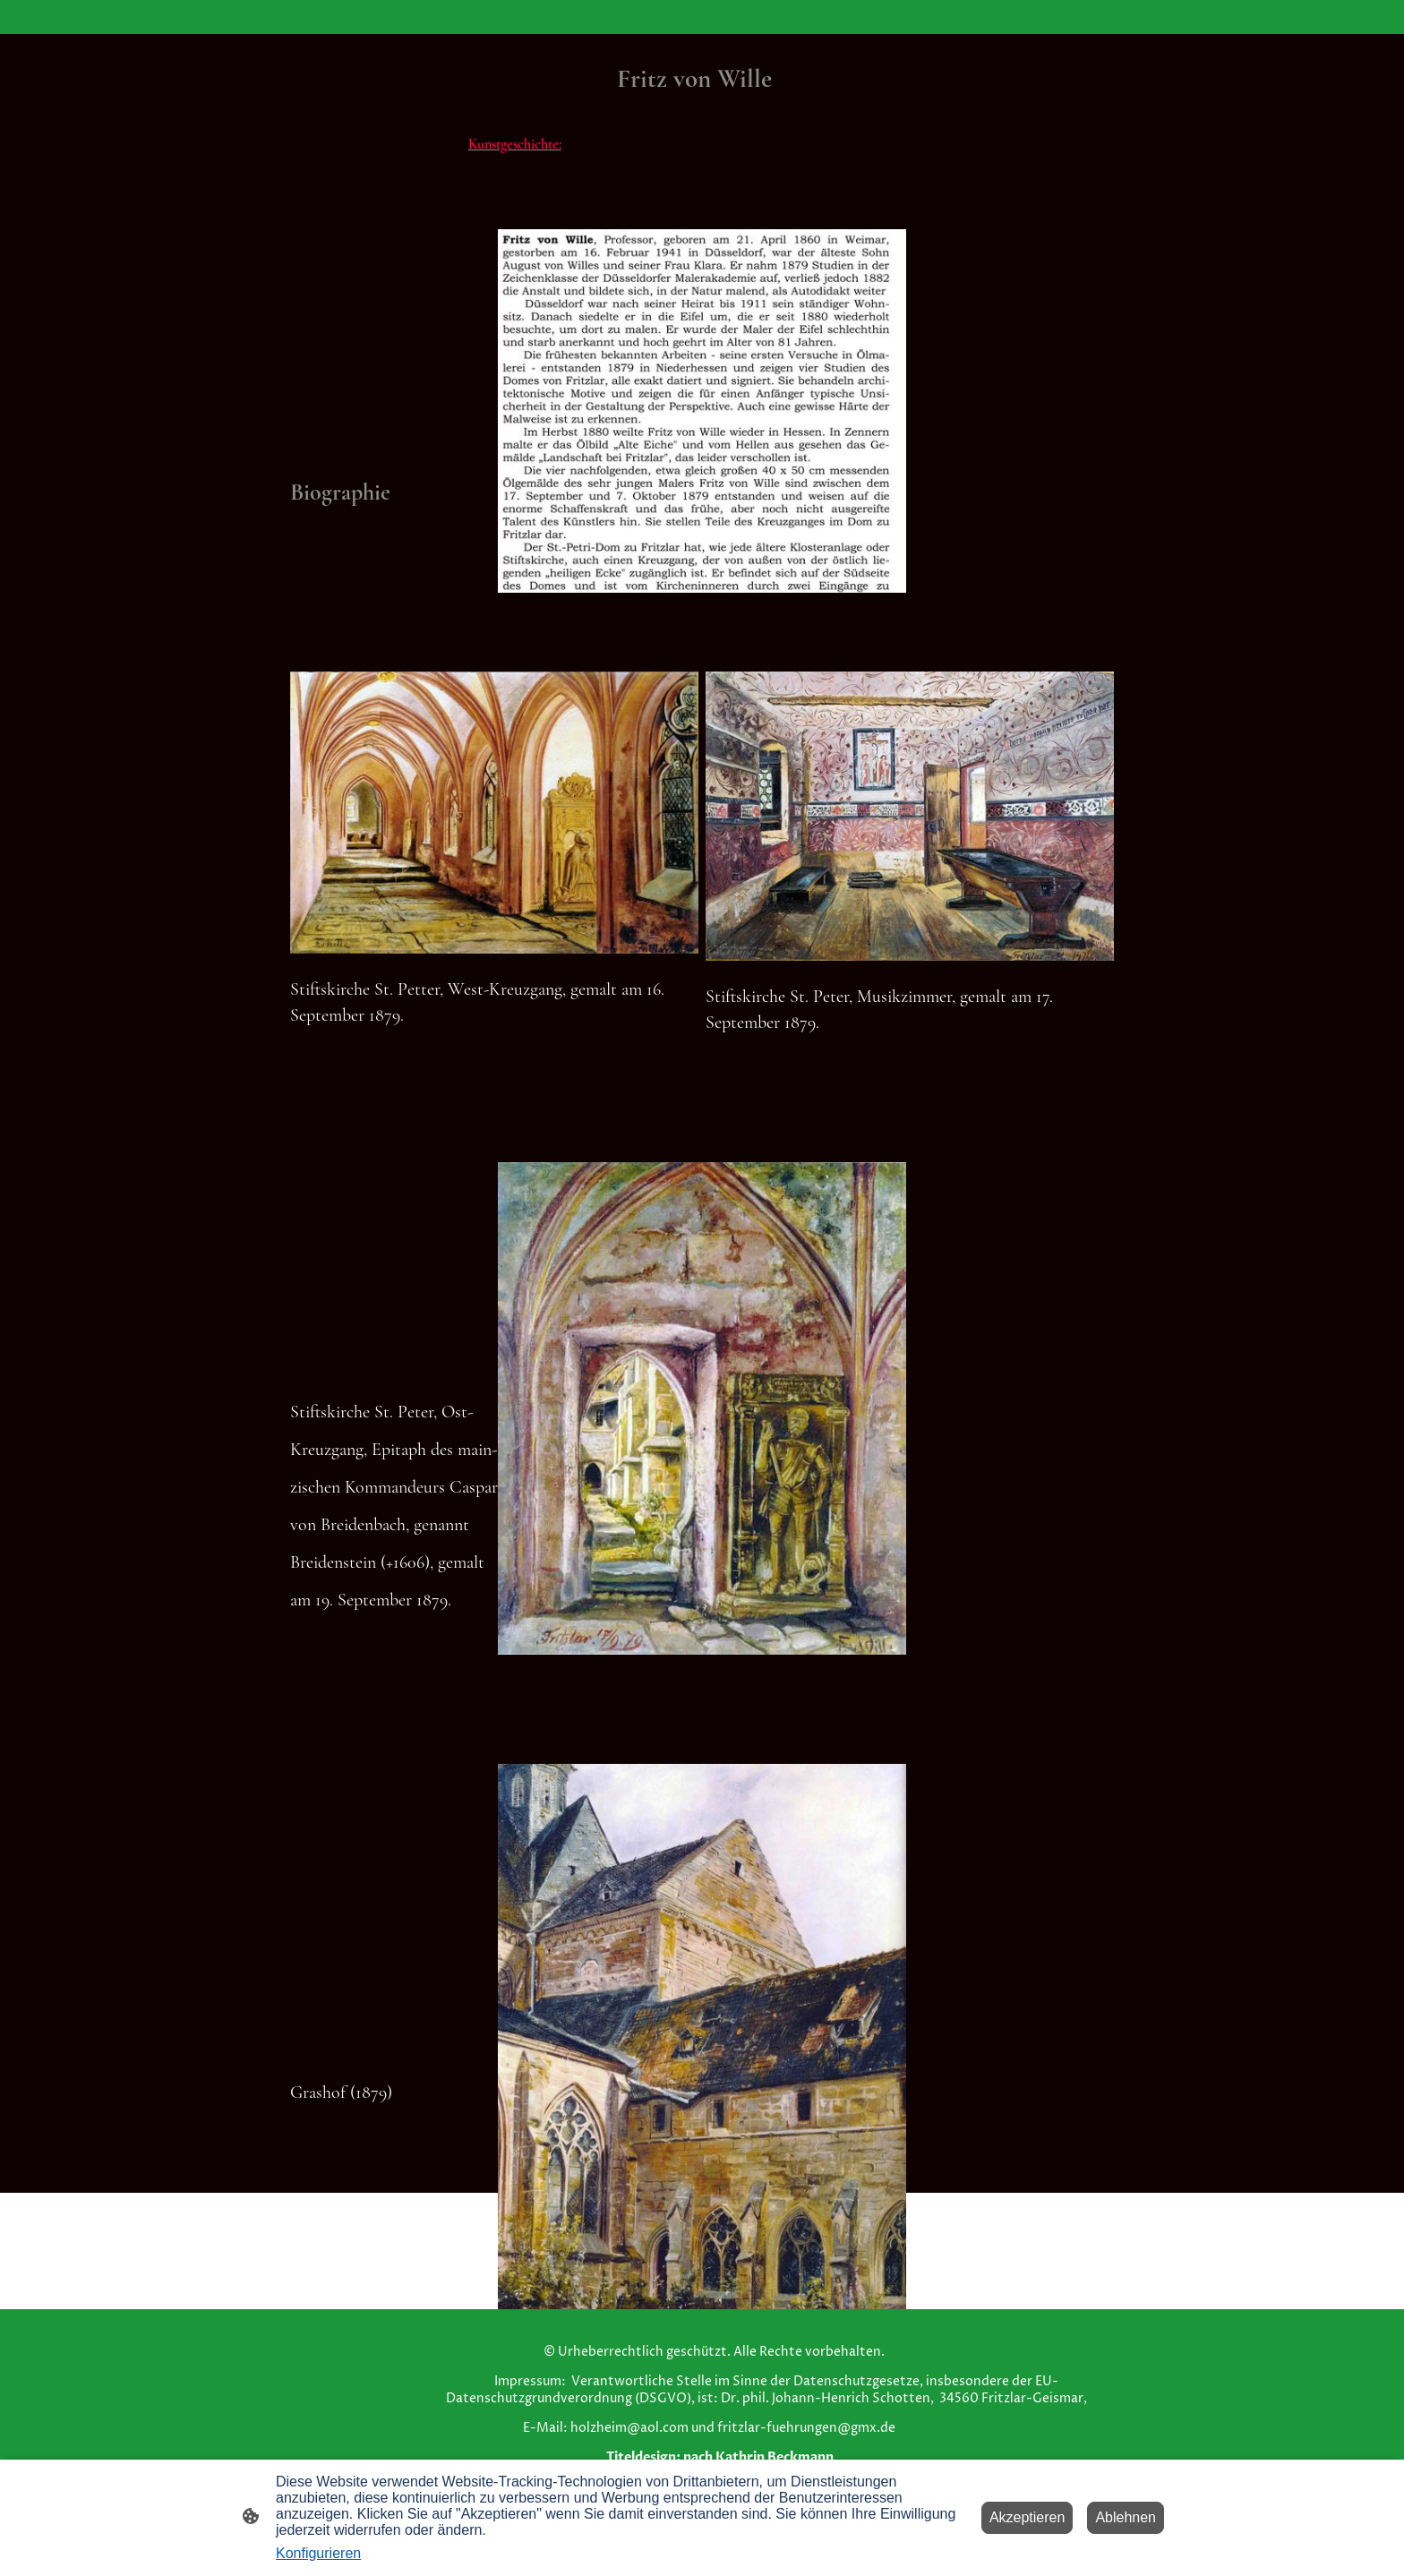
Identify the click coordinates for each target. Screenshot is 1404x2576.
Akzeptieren (1027, 2517)
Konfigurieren (318, 2553)
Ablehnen (1125, 2517)
